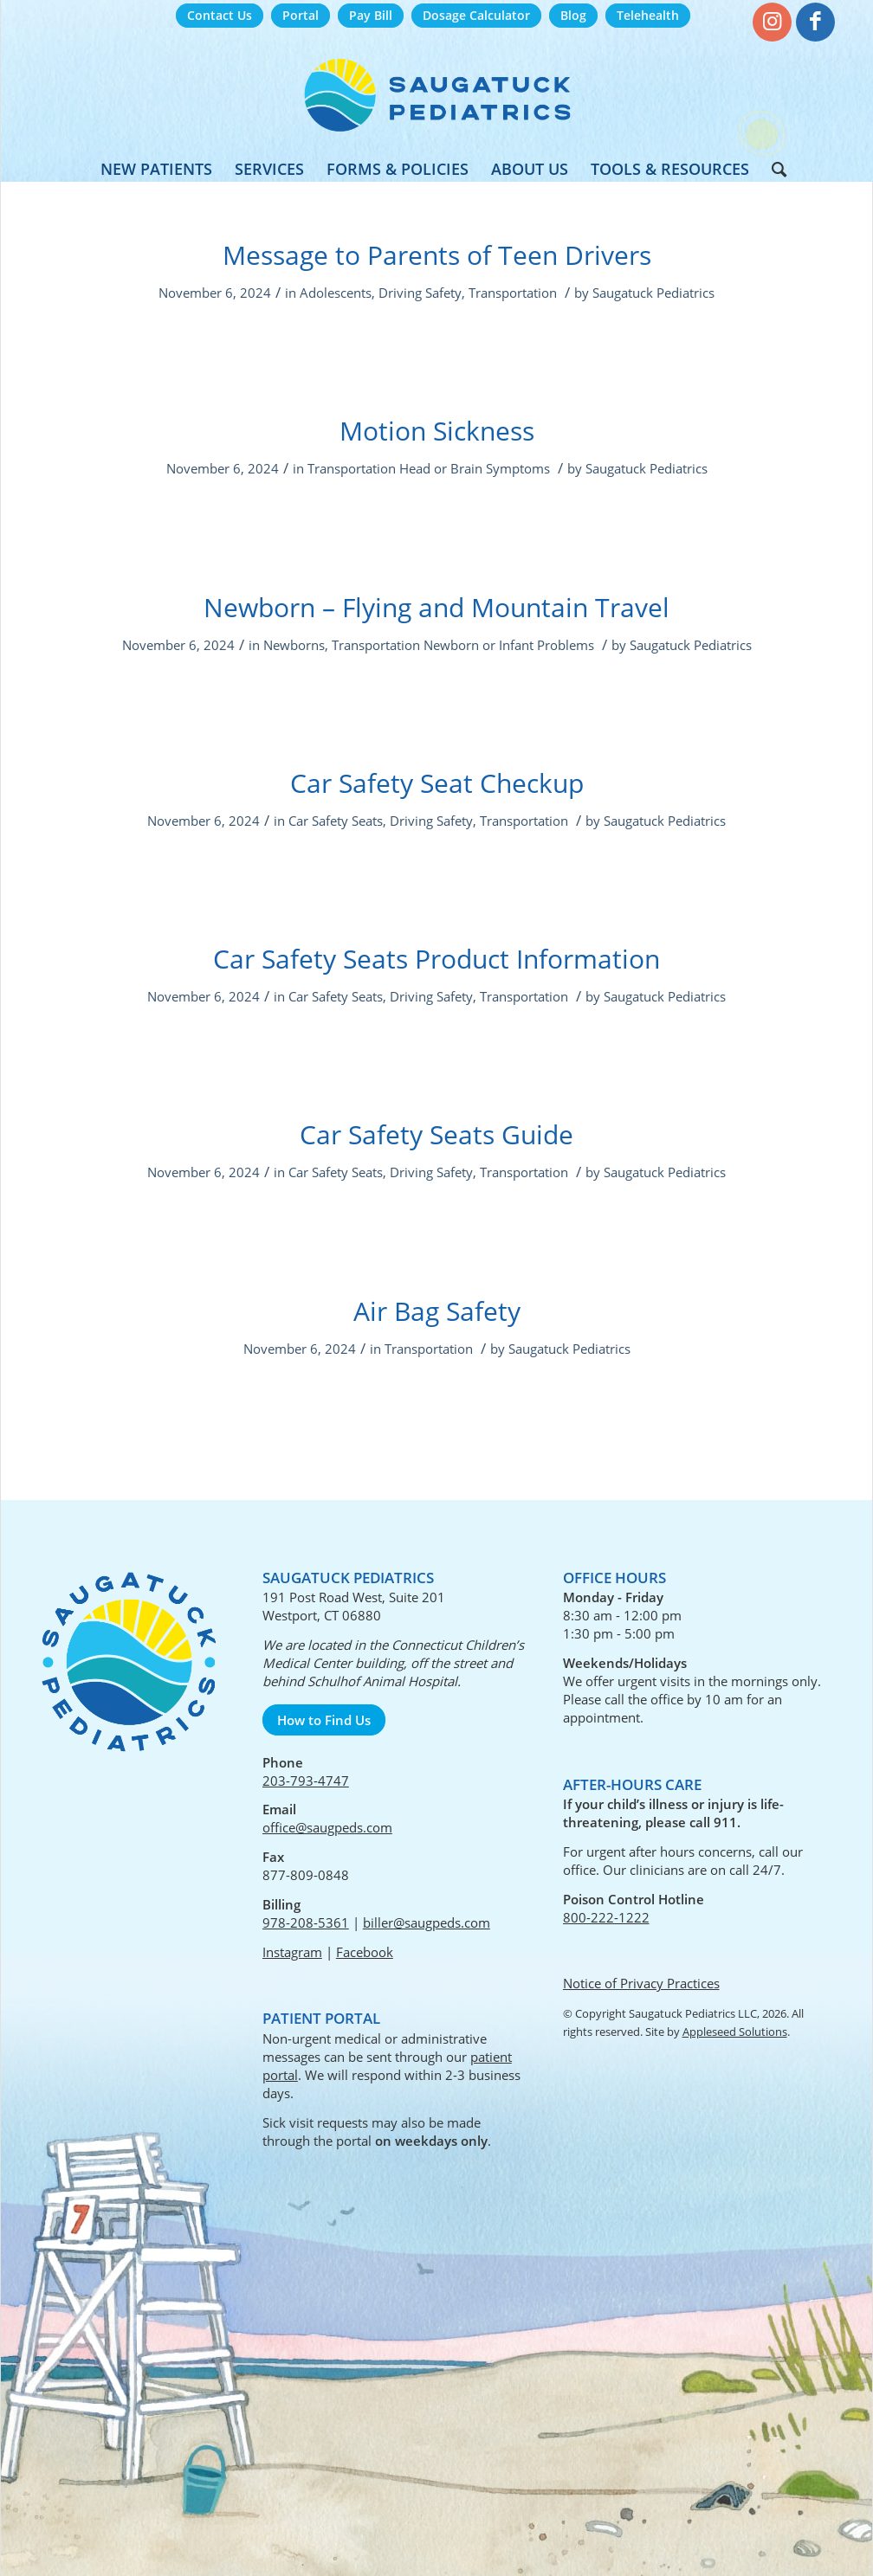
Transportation (513, 292)
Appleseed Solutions (734, 2031)
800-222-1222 (606, 1917)
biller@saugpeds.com (426, 1922)
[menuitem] (219, 16)
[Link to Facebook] (815, 22)
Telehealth (648, 15)
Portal (300, 15)
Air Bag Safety (437, 1311)
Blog (573, 15)
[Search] (773, 169)
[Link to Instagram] (772, 22)
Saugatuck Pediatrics (653, 292)
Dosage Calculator (476, 15)
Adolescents (336, 292)
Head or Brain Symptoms (474, 468)
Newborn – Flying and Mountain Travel (436, 607)
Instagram (292, 1952)
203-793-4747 (305, 1780)
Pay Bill (370, 15)
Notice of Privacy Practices (641, 1983)
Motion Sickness (437, 430)
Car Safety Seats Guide (436, 1134)
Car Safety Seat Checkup (437, 783)
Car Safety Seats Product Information (436, 958)
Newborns (294, 645)
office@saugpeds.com (327, 1827)
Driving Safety (420, 292)
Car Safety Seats (335, 820)
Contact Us (219, 15)
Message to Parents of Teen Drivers (437, 255)
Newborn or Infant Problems (509, 645)
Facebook (364, 1952)
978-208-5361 (305, 1922)
